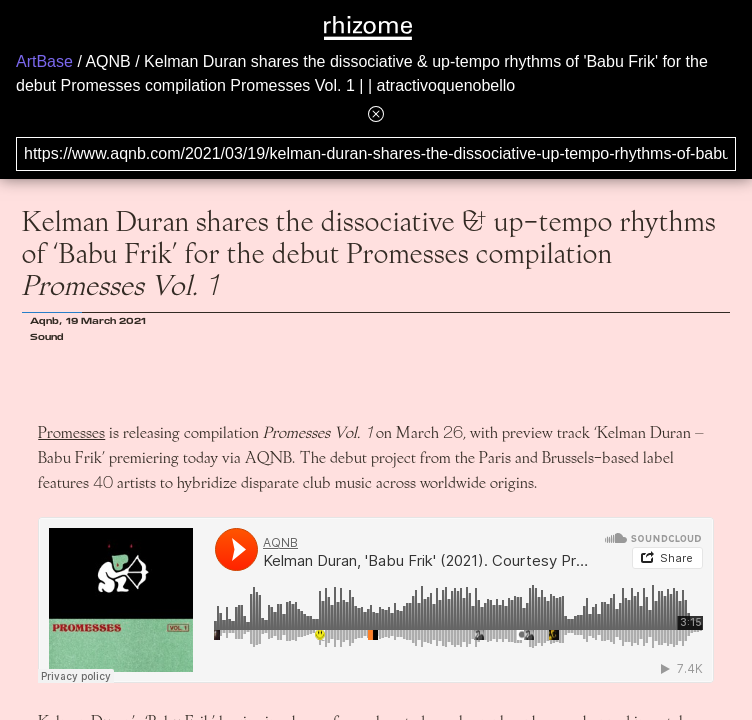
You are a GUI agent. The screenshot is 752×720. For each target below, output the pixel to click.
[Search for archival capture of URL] (376, 154)
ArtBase (44, 61)
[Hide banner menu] (376, 113)
